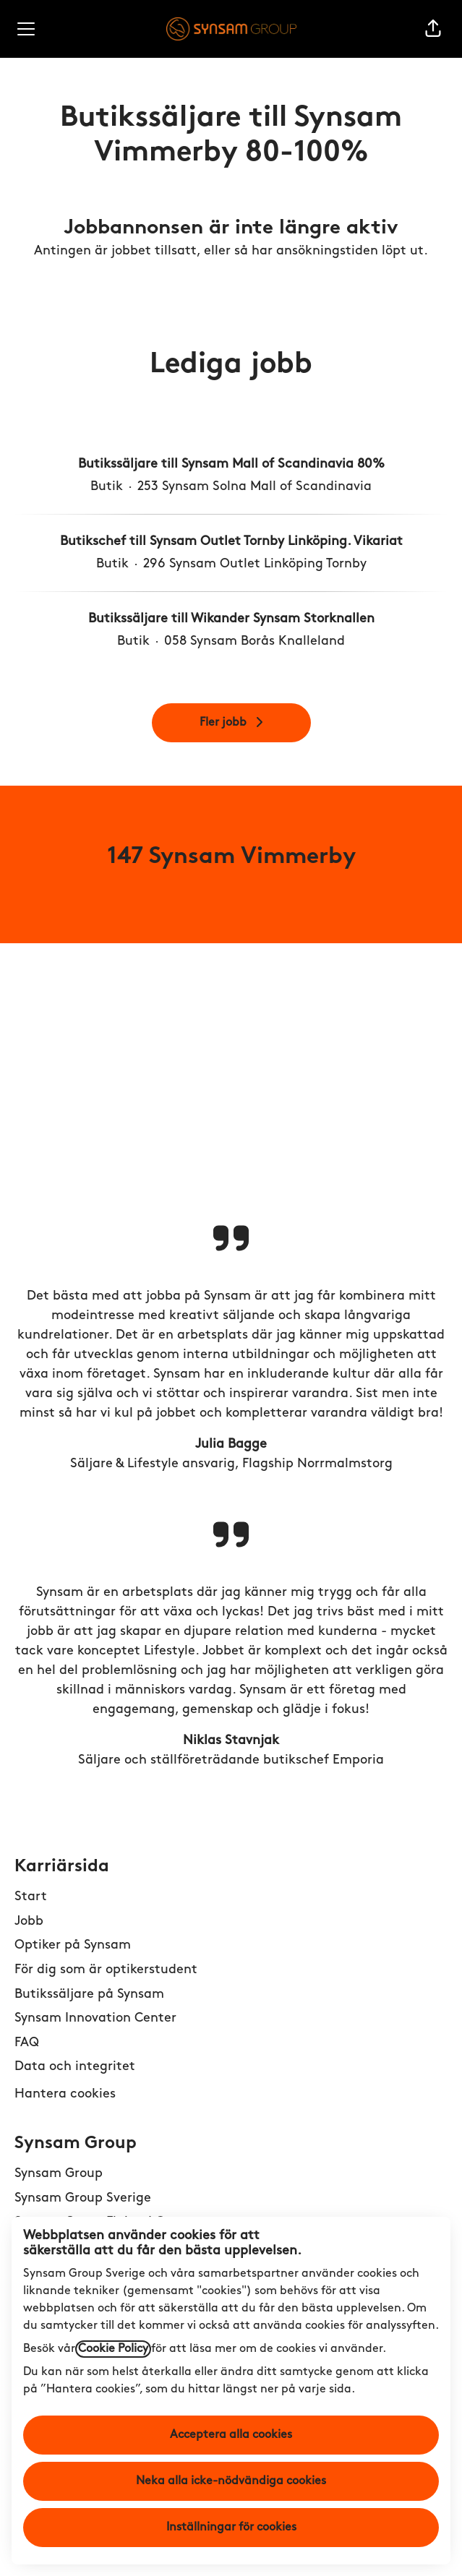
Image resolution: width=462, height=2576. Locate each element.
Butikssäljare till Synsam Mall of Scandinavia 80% (231, 464)
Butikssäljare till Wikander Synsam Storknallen (231, 619)
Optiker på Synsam (72, 1945)
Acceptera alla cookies (231, 2435)
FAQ (26, 2043)
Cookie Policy (113, 2349)
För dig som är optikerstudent (105, 1970)
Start (30, 1897)
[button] (433, 29)
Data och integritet (74, 2067)
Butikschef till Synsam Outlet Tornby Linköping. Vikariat (231, 541)
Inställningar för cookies (231, 2527)
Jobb (28, 1921)
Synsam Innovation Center (95, 2018)
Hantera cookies (65, 2094)
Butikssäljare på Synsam (89, 1994)
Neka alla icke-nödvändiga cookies (231, 2481)
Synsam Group (58, 2174)
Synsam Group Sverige (82, 2198)
